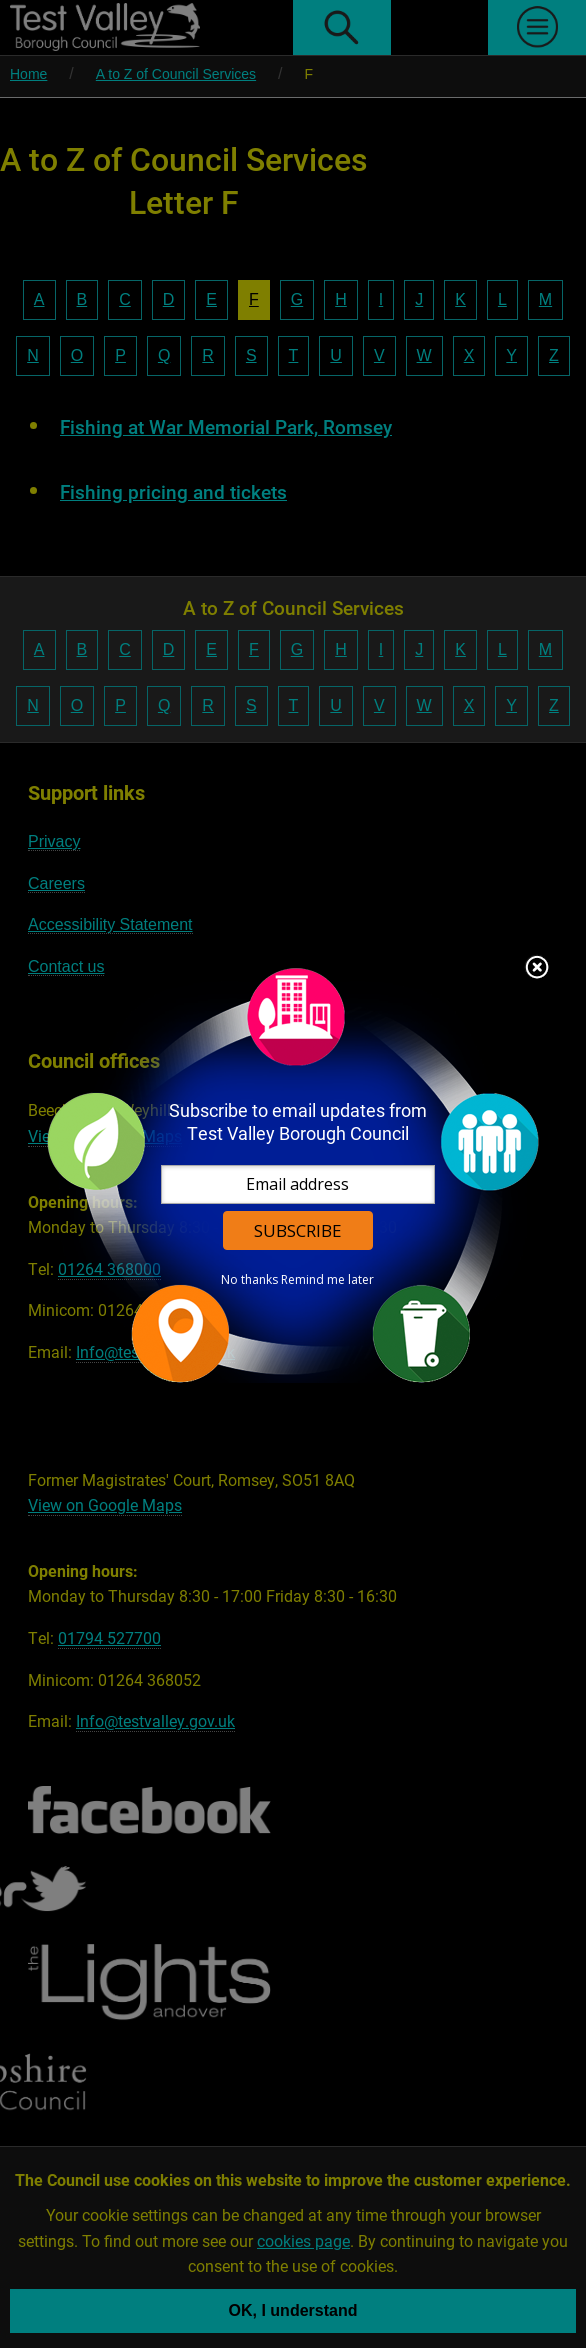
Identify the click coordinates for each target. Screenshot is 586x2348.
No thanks (250, 1279)
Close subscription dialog (538, 968)
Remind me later (328, 1279)
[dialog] (293, 1174)
